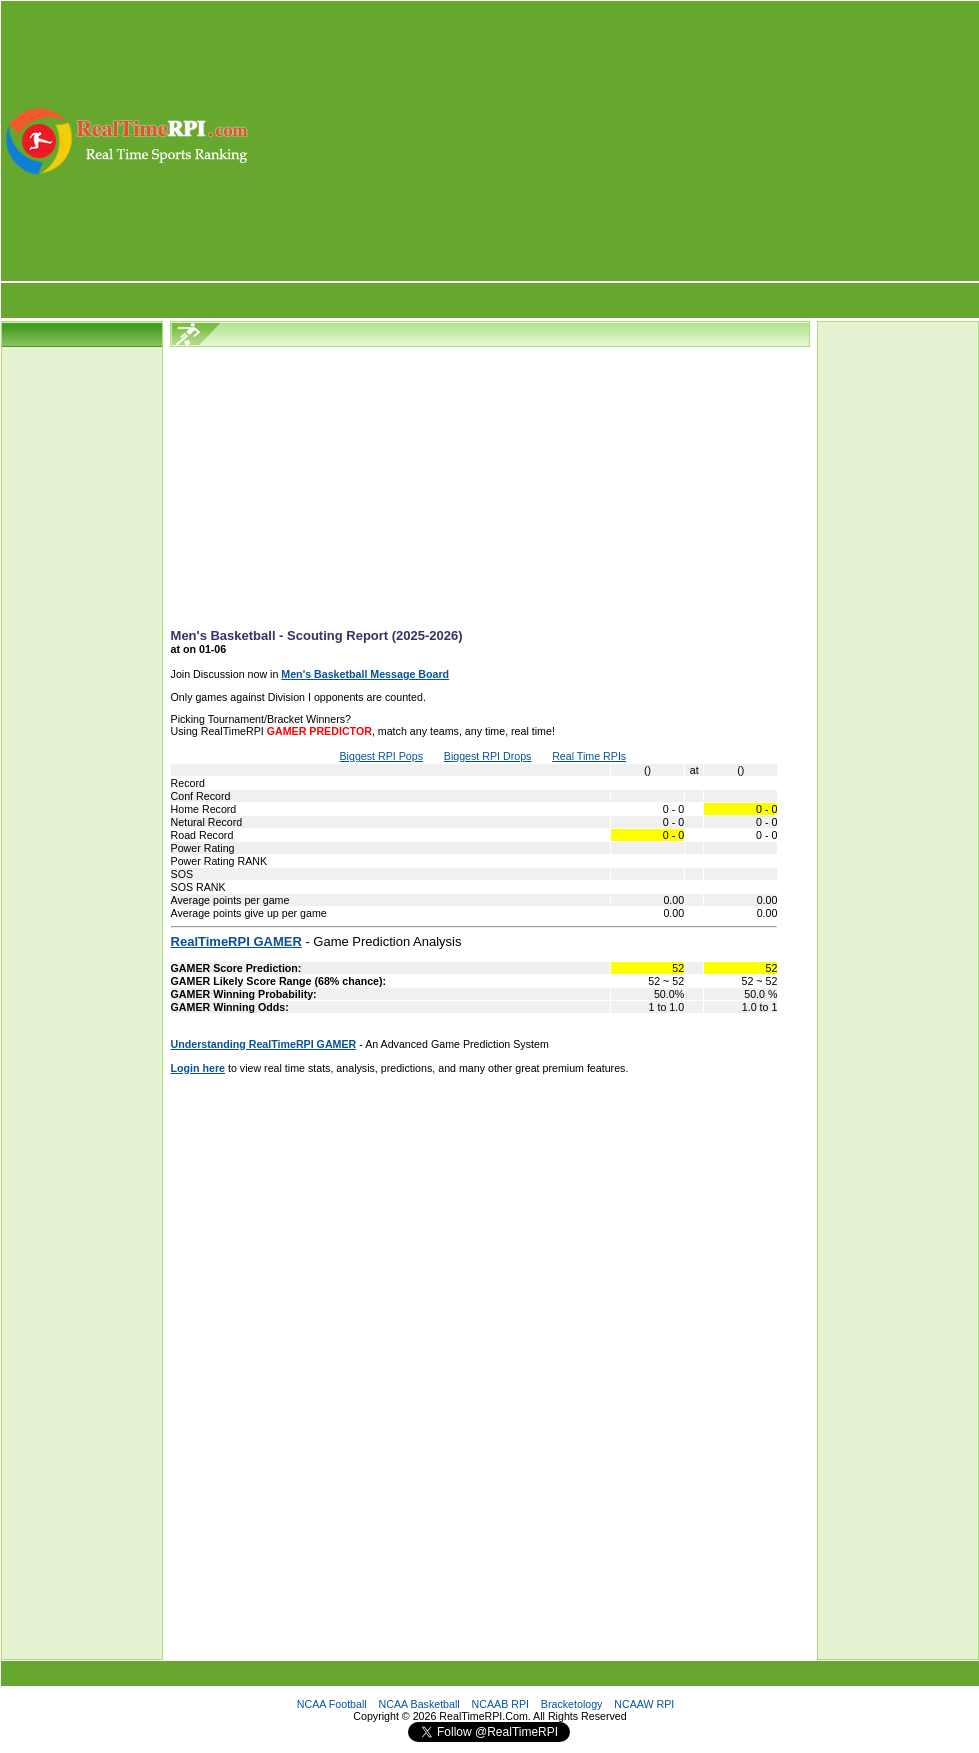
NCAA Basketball (419, 1704)
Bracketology (572, 1704)
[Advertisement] (615, 141)
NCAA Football (332, 1704)
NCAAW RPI (644, 1704)
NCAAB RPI (500, 1704)
